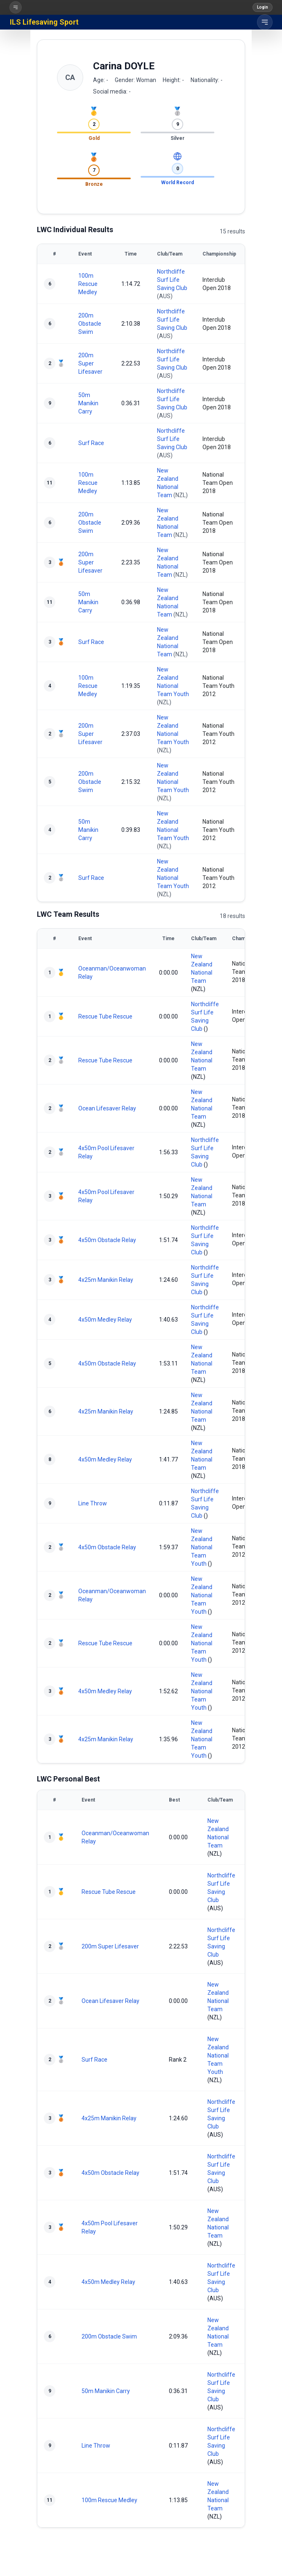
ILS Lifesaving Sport (44, 22)
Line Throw (92, 1503)
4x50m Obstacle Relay (107, 1240)
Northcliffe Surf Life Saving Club (172, 279)
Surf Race (91, 443)
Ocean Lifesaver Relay (107, 1108)
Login (262, 7)
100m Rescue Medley (88, 283)
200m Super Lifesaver (90, 363)
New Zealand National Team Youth (201, 1547)
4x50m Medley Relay (105, 1319)
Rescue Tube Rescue (105, 1016)
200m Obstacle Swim (89, 323)
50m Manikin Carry (88, 403)
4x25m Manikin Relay (105, 1280)
